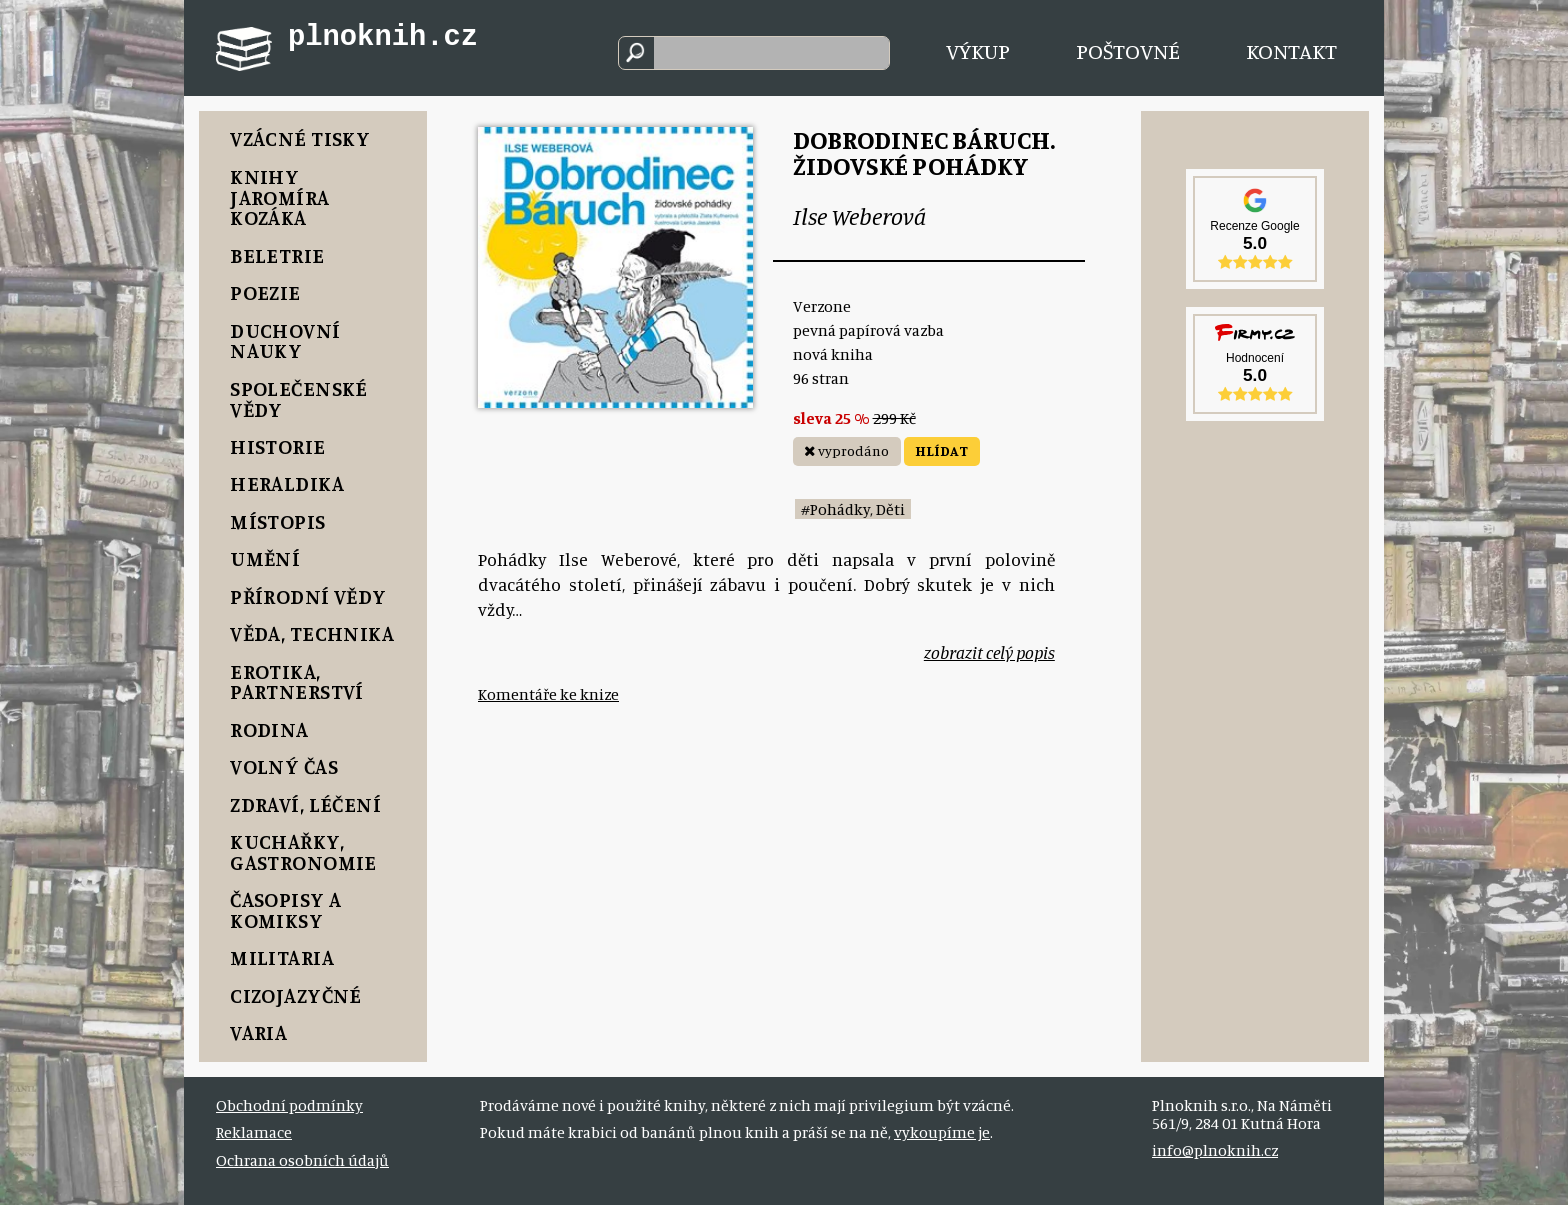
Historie (277, 446)
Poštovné (1128, 50)
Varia (258, 1032)
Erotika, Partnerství (297, 682)
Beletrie (277, 255)
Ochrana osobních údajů (302, 1160)
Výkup (978, 50)
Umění (265, 558)
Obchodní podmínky (289, 1105)
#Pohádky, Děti (853, 509)
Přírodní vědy (308, 596)
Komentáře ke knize (548, 694)
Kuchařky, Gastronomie (303, 852)
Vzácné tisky (300, 138)
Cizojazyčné (296, 995)
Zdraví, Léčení (305, 804)
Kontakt (1291, 50)
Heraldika (287, 483)
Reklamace (254, 1132)
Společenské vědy (299, 399)
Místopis (277, 521)
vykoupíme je (942, 1132)
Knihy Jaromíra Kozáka (279, 197)
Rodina (269, 729)
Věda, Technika (312, 633)
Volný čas (284, 766)
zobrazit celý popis (989, 652)
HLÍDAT (941, 450)
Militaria (282, 957)
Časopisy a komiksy (285, 910)
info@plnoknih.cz (1215, 1150)
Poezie (265, 292)
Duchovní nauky (285, 341)
